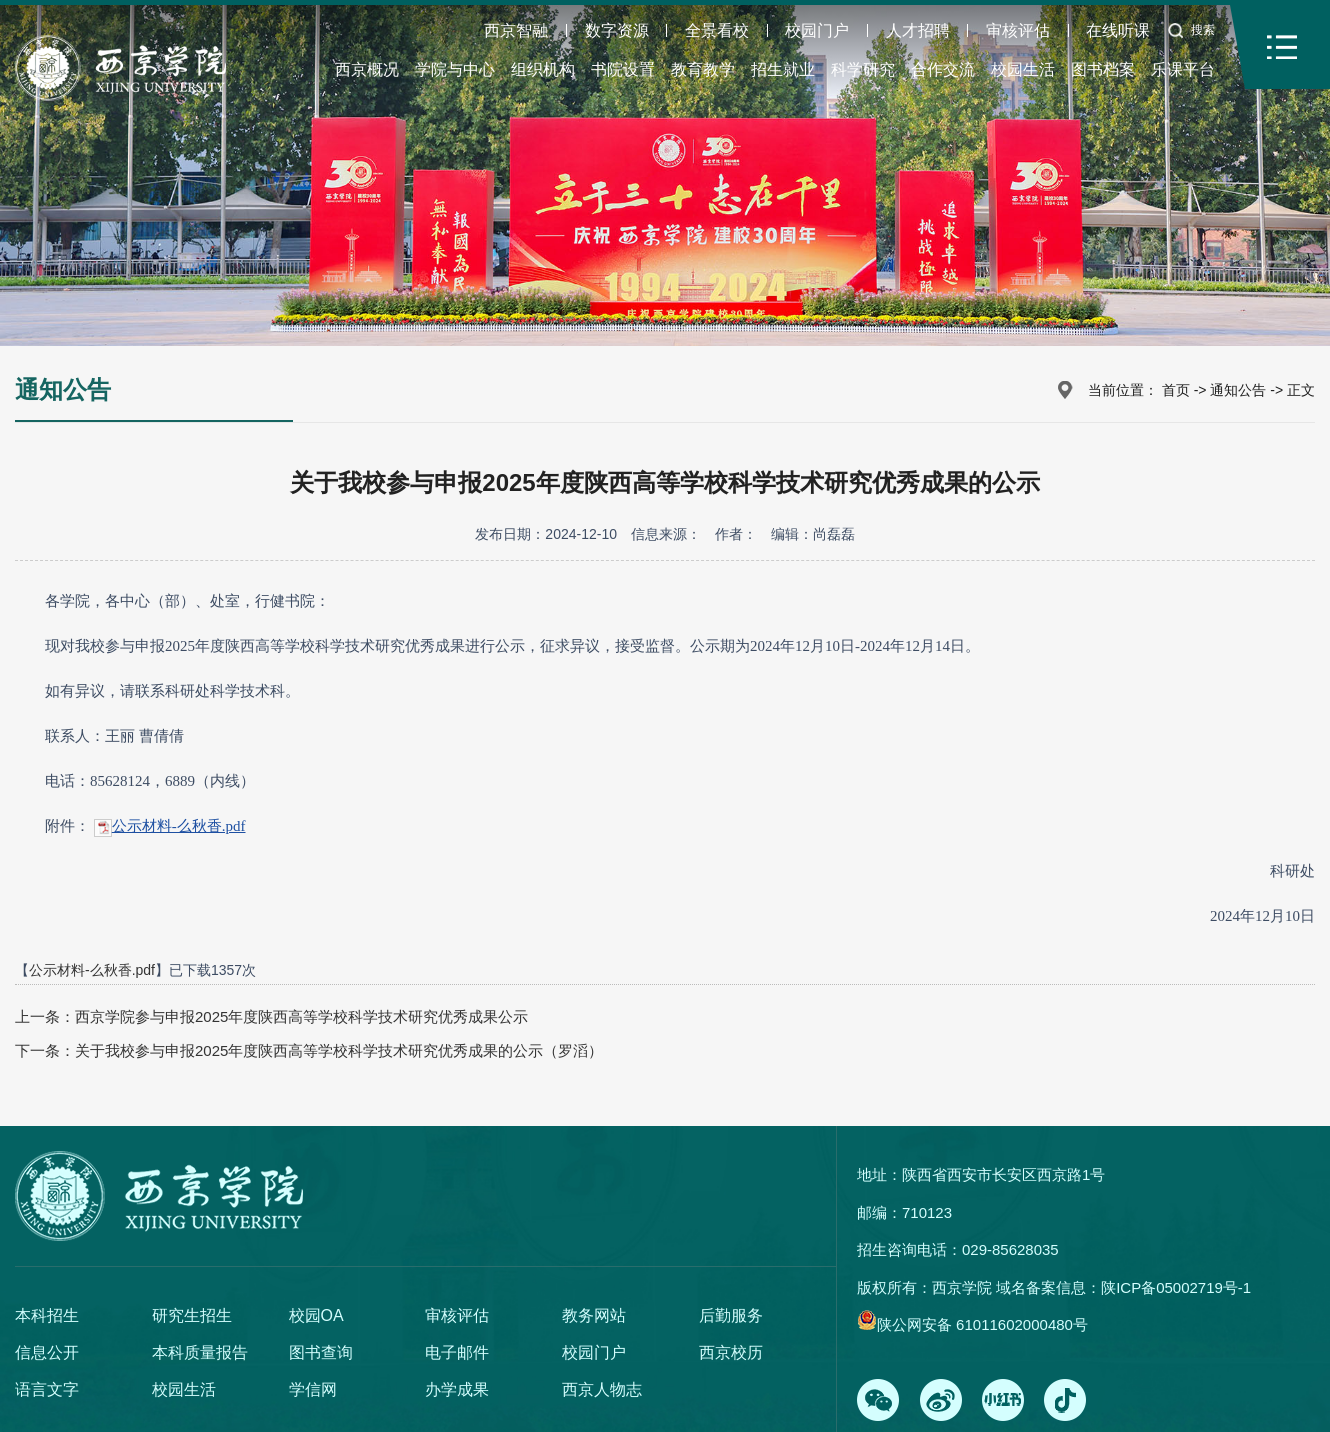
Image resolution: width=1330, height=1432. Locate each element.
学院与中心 (455, 69)
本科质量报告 (200, 1352)
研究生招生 (192, 1315)
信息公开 (47, 1352)
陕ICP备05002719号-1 (1176, 1287)
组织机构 (543, 69)
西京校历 (731, 1352)
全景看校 (717, 31)
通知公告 (1238, 390)
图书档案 (1103, 69)
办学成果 (457, 1389)
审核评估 (1018, 31)
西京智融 (516, 31)
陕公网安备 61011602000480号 (982, 1324)
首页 (1176, 390)
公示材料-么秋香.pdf (179, 826)
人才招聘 (918, 31)
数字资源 (617, 31)
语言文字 (47, 1389)
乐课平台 (1183, 69)
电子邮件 (457, 1352)
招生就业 (783, 69)
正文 (1301, 390)
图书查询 (321, 1352)
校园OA (316, 1315)
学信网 (313, 1389)
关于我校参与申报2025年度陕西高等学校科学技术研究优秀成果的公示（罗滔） (339, 1050)
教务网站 (594, 1315)
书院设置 (623, 69)
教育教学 (703, 69)
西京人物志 (602, 1389)
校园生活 (1023, 69)
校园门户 (817, 31)
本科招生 (47, 1315)
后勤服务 (731, 1315)
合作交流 (943, 69)
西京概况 (367, 69)
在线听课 (1118, 31)
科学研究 (863, 69)
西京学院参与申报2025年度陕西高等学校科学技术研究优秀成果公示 (301, 1016)
